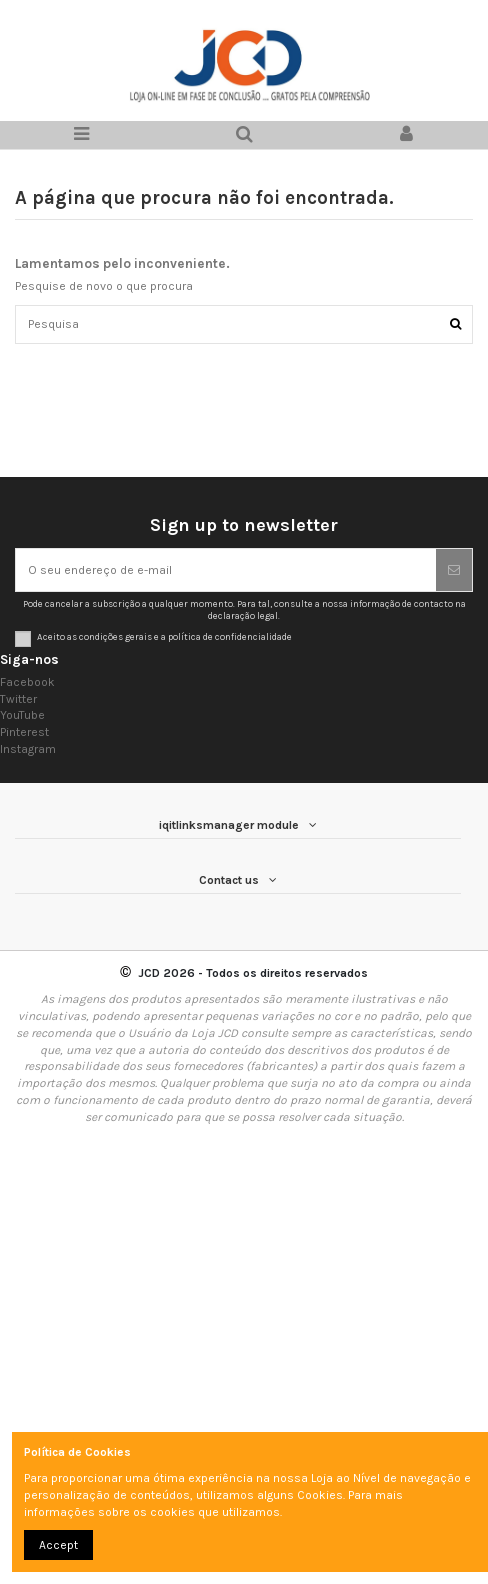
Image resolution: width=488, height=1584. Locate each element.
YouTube (22, 715)
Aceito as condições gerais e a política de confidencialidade (164, 636)
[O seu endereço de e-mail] (226, 570)
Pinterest (24, 732)
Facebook (27, 682)
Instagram (28, 749)
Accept (58, 1545)
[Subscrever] (454, 570)
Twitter (18, 699)
